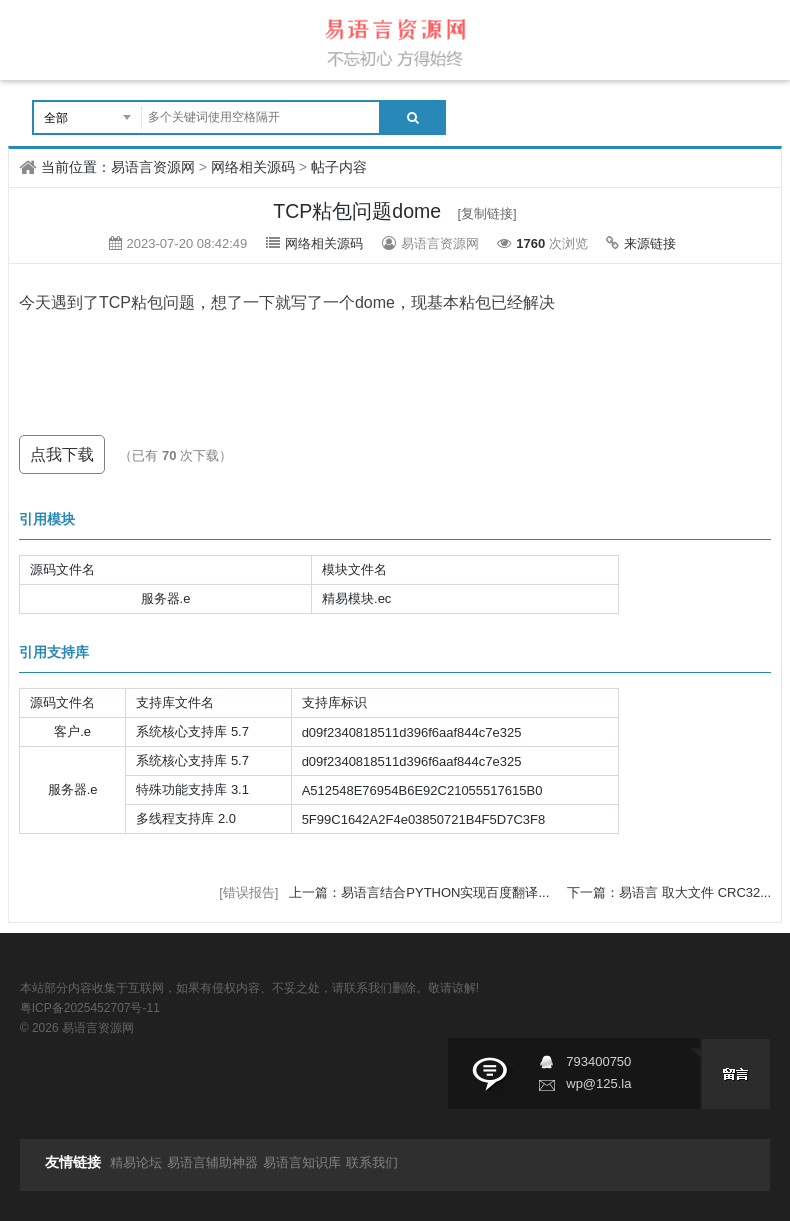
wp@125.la (598, 1083)
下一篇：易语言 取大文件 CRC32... (669, 892)
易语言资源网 (153, 167)
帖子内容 (339, 167)
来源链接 (650, 243)
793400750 (598, 1061)
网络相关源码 (253, 167)
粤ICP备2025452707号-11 (90, 1008)
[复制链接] (486, 213)
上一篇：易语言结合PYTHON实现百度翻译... (421, 892)
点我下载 (62, 454)
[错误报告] (248, 892)
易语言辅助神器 (212, 1162)
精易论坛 (136, 1162)
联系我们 (372, 1162)
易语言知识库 (302, 1162)
